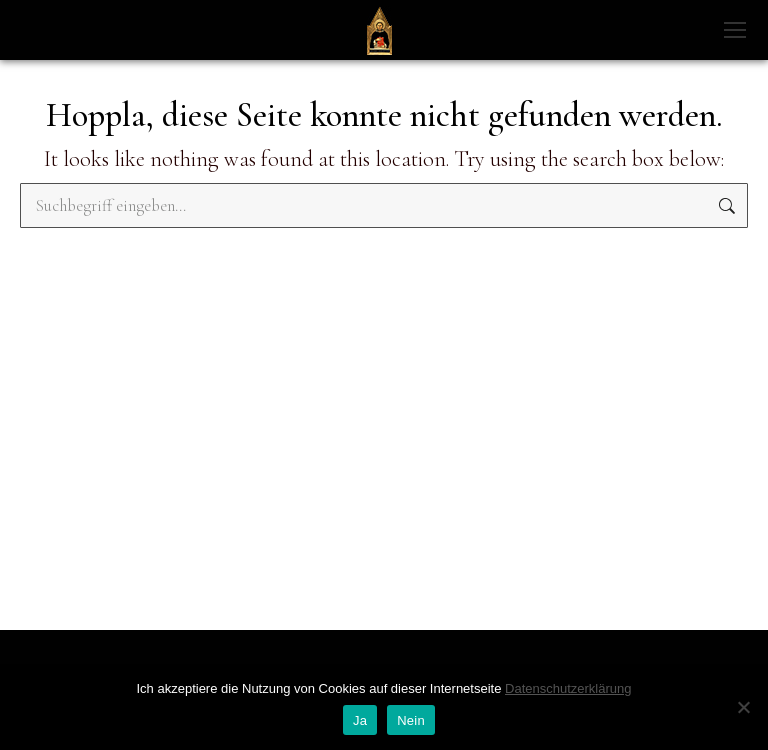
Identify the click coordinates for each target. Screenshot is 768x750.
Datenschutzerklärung (568, 688)
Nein (411, 720)
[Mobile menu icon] (735, 30)
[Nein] (743, 707)
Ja (360, 720)
